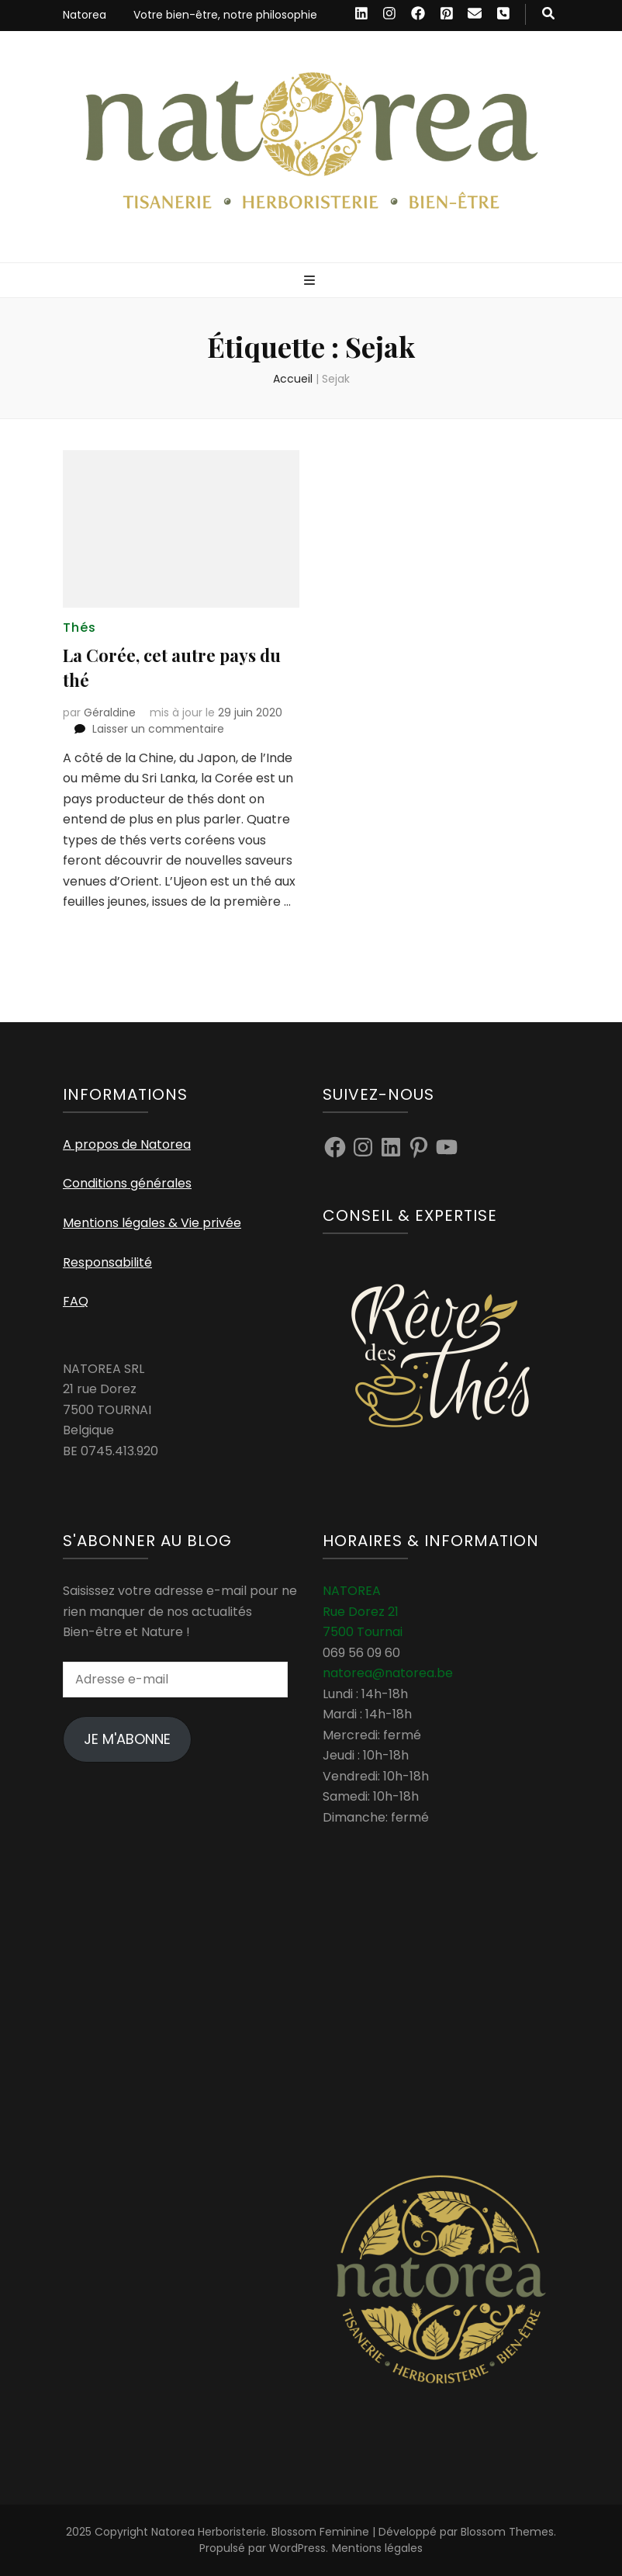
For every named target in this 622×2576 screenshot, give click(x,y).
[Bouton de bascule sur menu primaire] (311, 281)
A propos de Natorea (127, 1144)
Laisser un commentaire (158, 729)
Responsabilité (107, 1262)
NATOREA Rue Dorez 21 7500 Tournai (363, 1611)
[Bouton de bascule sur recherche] (548, 14)
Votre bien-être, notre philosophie (225, 15)
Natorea (84, 15)
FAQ (75, 1301)
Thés (79, 627)
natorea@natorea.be (388, 1673)
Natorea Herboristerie (208, 2532)
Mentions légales (377, 2548)
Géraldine (110, 712)
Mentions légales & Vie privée (152, 1223)
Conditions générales (127, 1183)
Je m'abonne (127, 1739)
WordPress (297, 2548)
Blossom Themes (507, 2532)
